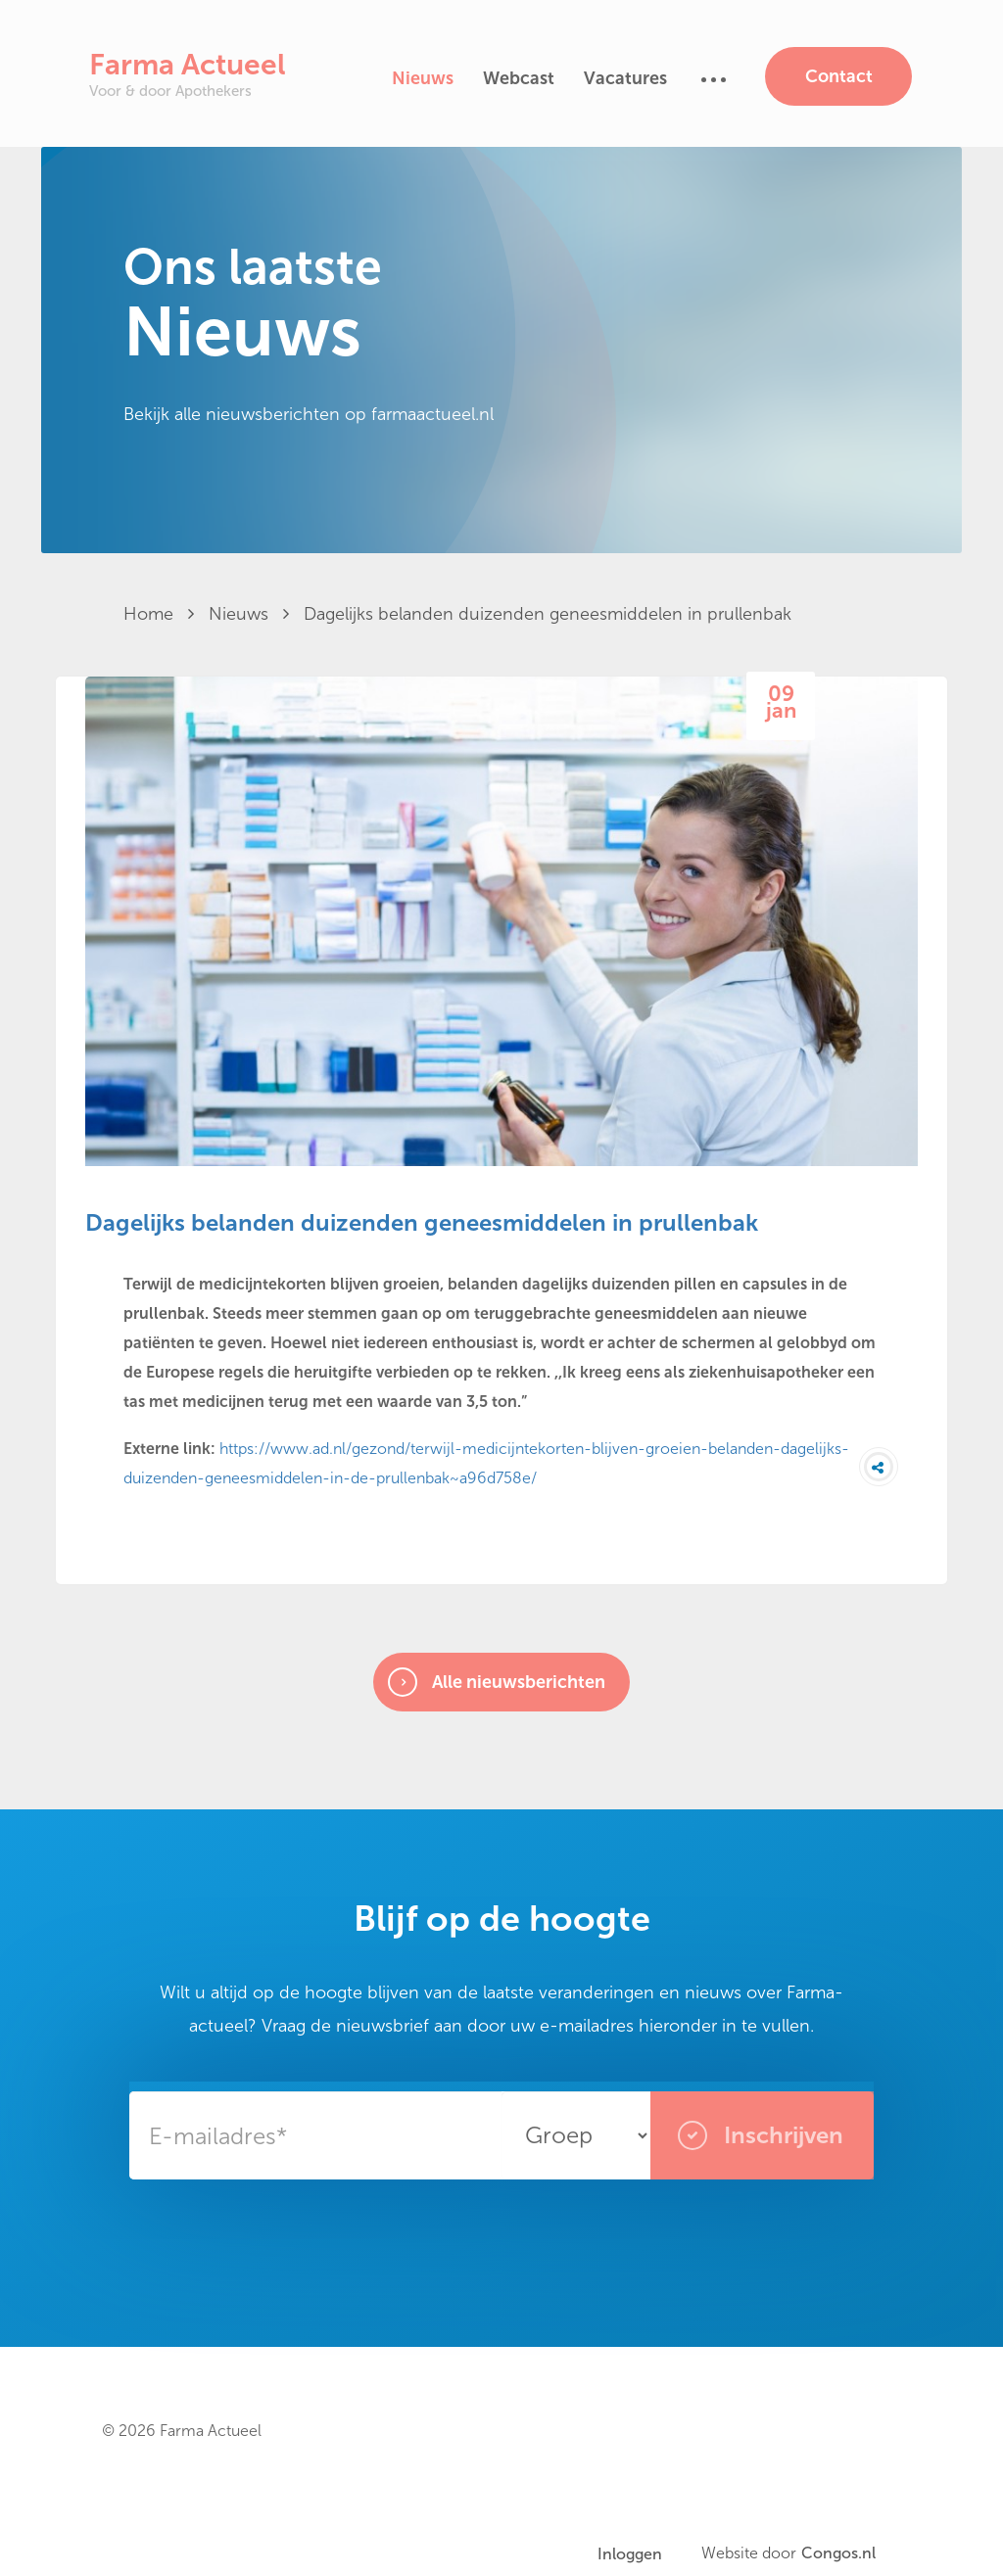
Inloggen (629, 2554)
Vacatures (625, 78)
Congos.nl (838, 2553)
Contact (839, 76)
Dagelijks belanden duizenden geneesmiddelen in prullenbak (547, 614)
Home (158, 614)
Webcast (518, 78)
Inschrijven (760, 2135)
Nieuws (423, 78)
